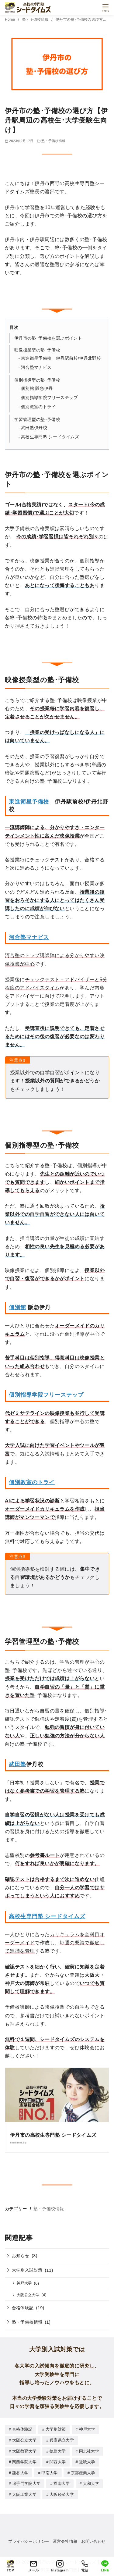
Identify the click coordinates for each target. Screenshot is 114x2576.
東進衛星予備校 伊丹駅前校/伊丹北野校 (61, 358)
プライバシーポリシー (28, 2539)
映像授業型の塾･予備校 (37, 349)
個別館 (17, 1307)
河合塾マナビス (36, 367)
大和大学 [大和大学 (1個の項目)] (91, 2482)
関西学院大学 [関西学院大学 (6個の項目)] (24, 2461)
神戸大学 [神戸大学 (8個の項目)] (87, 2429)
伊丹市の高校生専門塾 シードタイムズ (53, 2135)
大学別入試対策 (27, 2270)
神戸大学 (24, 2283)
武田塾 (17, 1764)
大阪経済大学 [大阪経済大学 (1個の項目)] (62, 2492)
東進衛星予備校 (29, 802)
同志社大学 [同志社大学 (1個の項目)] (89, 2450)
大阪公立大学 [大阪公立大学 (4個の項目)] (24, 2440)
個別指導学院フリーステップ (49, 397)
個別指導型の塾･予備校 (37, 380)
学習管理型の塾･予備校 (37, 419)
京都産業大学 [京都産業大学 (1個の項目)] (83, 2471)
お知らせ (20, 2255)
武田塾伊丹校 (34, 428)
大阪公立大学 (28, 2295)
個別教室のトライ (38, 406)
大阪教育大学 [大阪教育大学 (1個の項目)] (24, 2450)
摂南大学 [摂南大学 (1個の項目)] (62, 2482)
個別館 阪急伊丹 (37, 388)
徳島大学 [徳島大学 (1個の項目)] (58, 2450)
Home (10, 19)
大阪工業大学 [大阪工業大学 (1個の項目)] (24, 2492)
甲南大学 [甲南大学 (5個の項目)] (49, 2471)
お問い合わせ (93, 2539)
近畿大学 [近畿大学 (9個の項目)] (87, 2461)
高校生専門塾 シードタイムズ (50, 437)
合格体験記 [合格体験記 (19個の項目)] (22, 2429)
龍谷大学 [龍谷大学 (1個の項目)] (20, 2471)
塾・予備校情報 (36, 19)
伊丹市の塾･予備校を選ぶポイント (48, 338)
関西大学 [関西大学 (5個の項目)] (58, 2461)
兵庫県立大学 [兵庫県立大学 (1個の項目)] (62, 2440)
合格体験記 (23, 2307)
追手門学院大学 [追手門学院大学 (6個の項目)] (26, 2482)
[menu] (105, 7)
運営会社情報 (65, 2539)
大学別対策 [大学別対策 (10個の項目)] (56, 2429)
